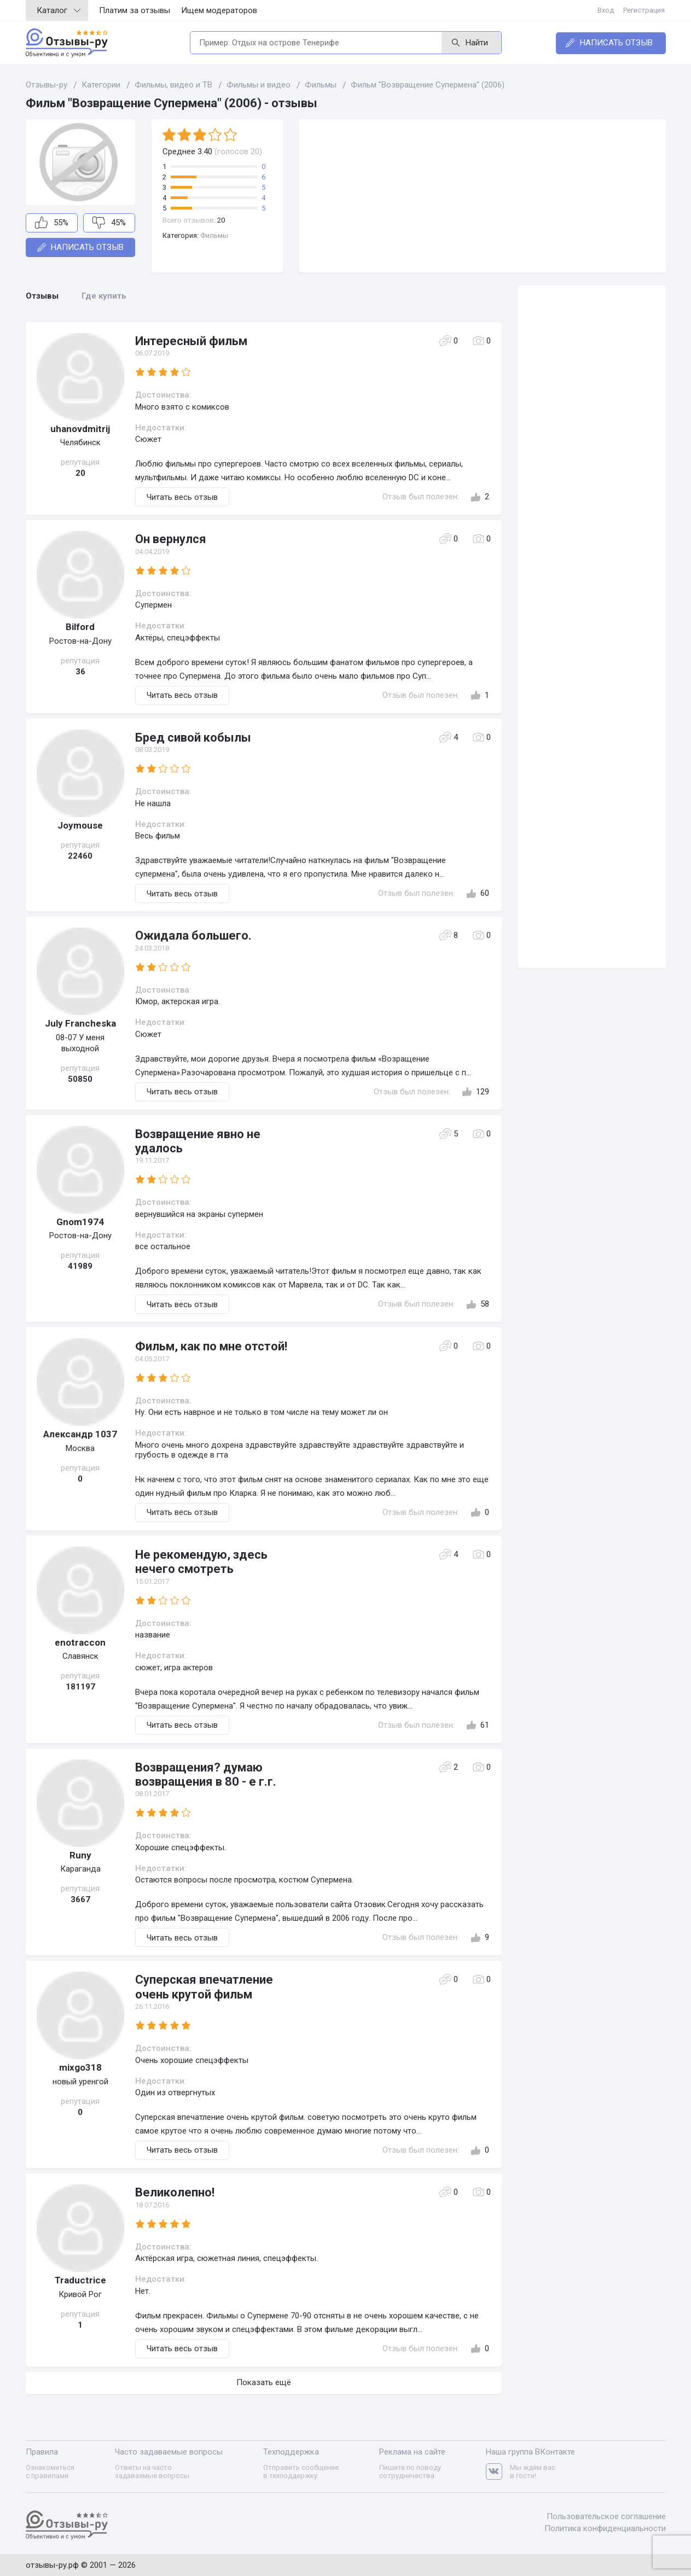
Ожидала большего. (193, 935)
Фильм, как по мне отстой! (211, 1346)
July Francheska (80, 1023)
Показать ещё (263, 2382)
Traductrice (80, 2280)
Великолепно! (174, 2192)
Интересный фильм (191, 341)
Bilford (80, 626)
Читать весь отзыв (182, 497)
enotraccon (80, 1642)
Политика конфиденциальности (605, 2527)
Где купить (104, 296)
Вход (607, 10)
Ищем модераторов (219, 10)
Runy (80, 1855)
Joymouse (80, 825)
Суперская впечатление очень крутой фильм (204, 1987)
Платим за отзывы (134, 10)
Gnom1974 (80, 1221)
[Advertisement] (482, 195)
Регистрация (645, 10)
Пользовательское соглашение (606, 2516)
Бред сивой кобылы (193, 737)
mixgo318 (80, 2067)
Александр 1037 (80, 1434)
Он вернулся (170, 539)
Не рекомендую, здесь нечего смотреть (201, 1562)
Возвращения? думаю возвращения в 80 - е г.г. (205, 1774)
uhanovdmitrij (80, 428)
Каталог (58, 10)
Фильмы (214, 235)
